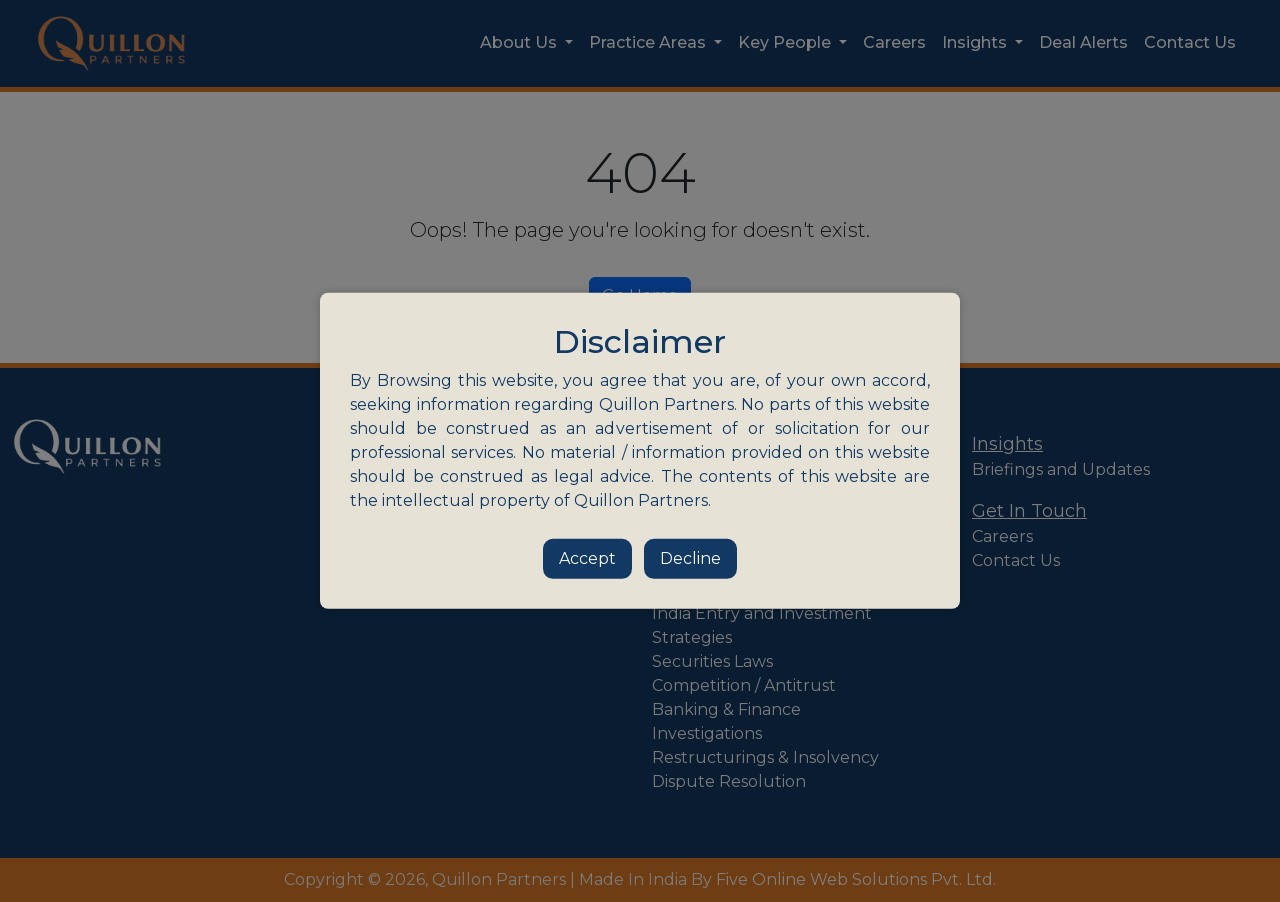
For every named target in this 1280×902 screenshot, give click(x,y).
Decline (690, 558)
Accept (587, 558)
